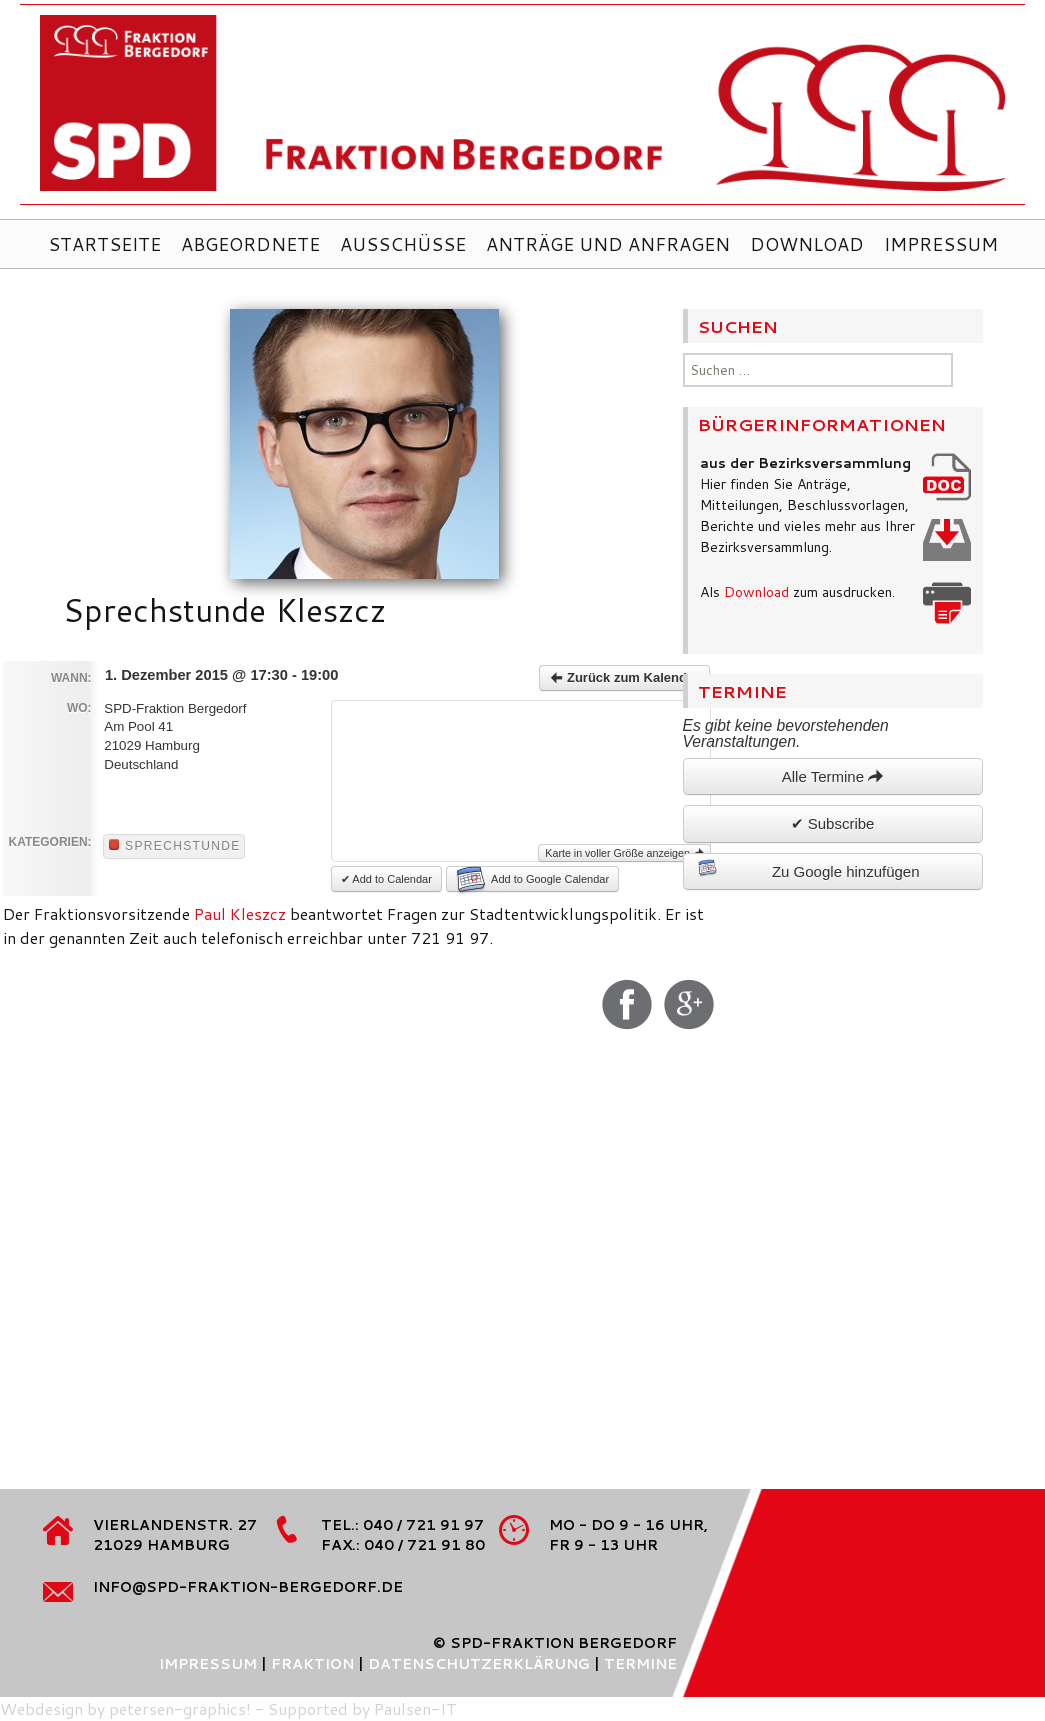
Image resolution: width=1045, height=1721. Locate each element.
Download (807, 244)
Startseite (104, 244)
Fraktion (312, 1664)
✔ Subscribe (833, 823)
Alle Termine (832, 776)
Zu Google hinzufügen (809, 869)
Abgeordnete (250, 244)
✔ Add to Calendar (386, 879)
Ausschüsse (403, 244)
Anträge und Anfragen (608, 244)
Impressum (941, 244)
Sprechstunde (175, 846)
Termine (640, 1664)
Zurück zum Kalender (624, 677)
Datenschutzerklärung (479, 1664)
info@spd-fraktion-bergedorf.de (248, 1587)
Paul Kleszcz (240, 913)
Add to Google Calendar (533, 879)
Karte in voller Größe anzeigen (624, 853)
